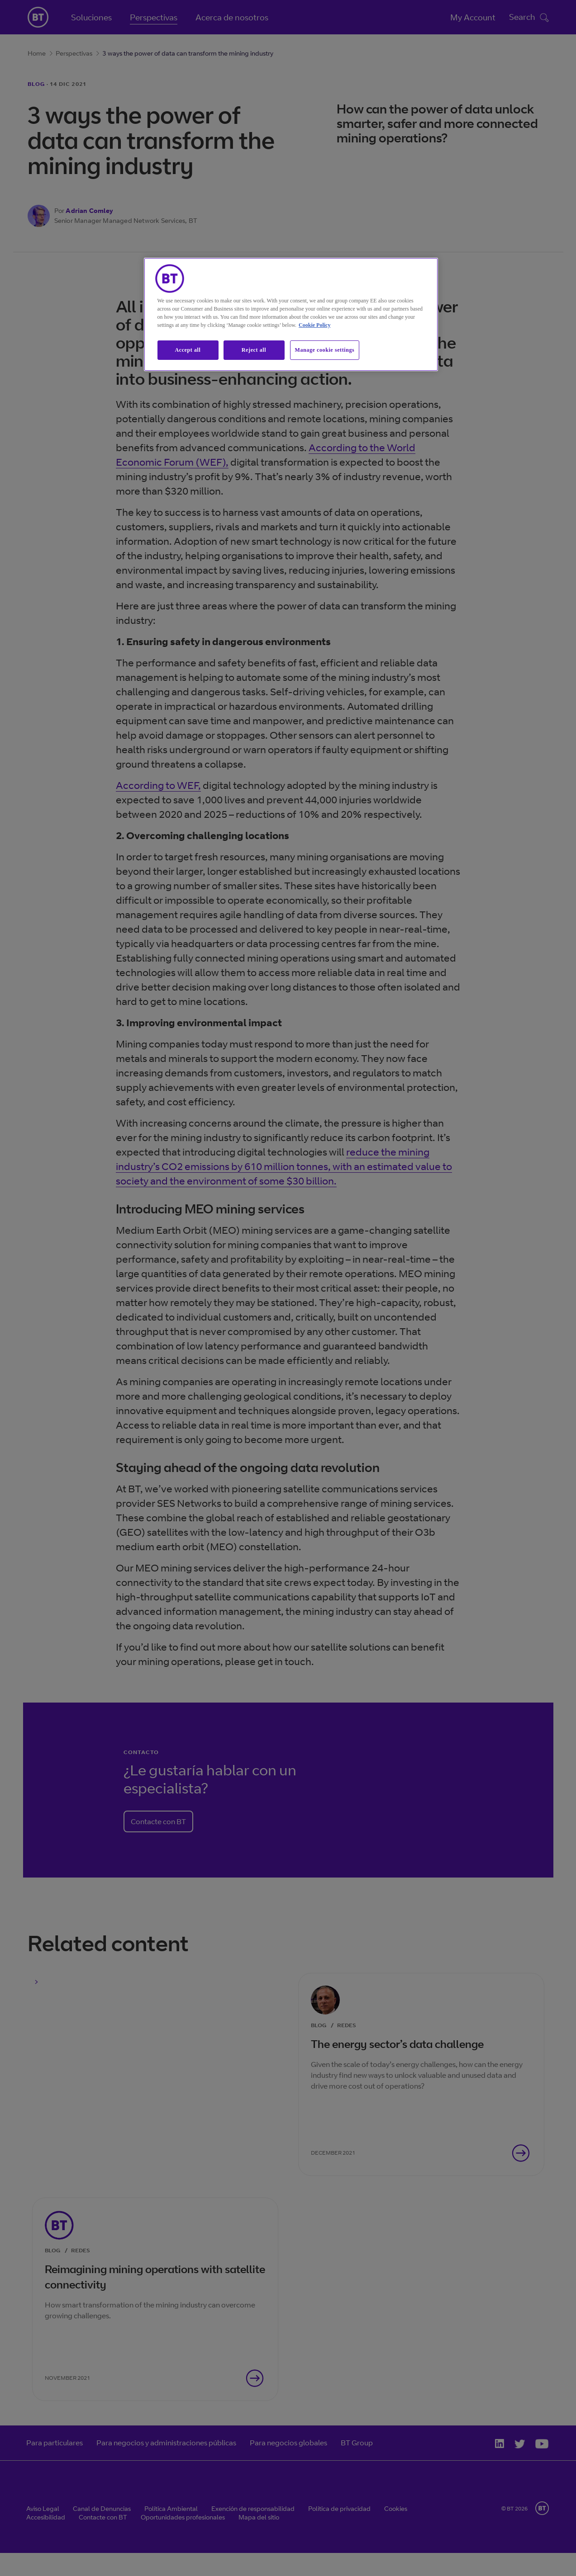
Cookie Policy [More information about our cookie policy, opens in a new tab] (314, 325)
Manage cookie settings (325, 350)
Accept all (188, 350)
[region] (291, 314)
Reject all (254, 350)
